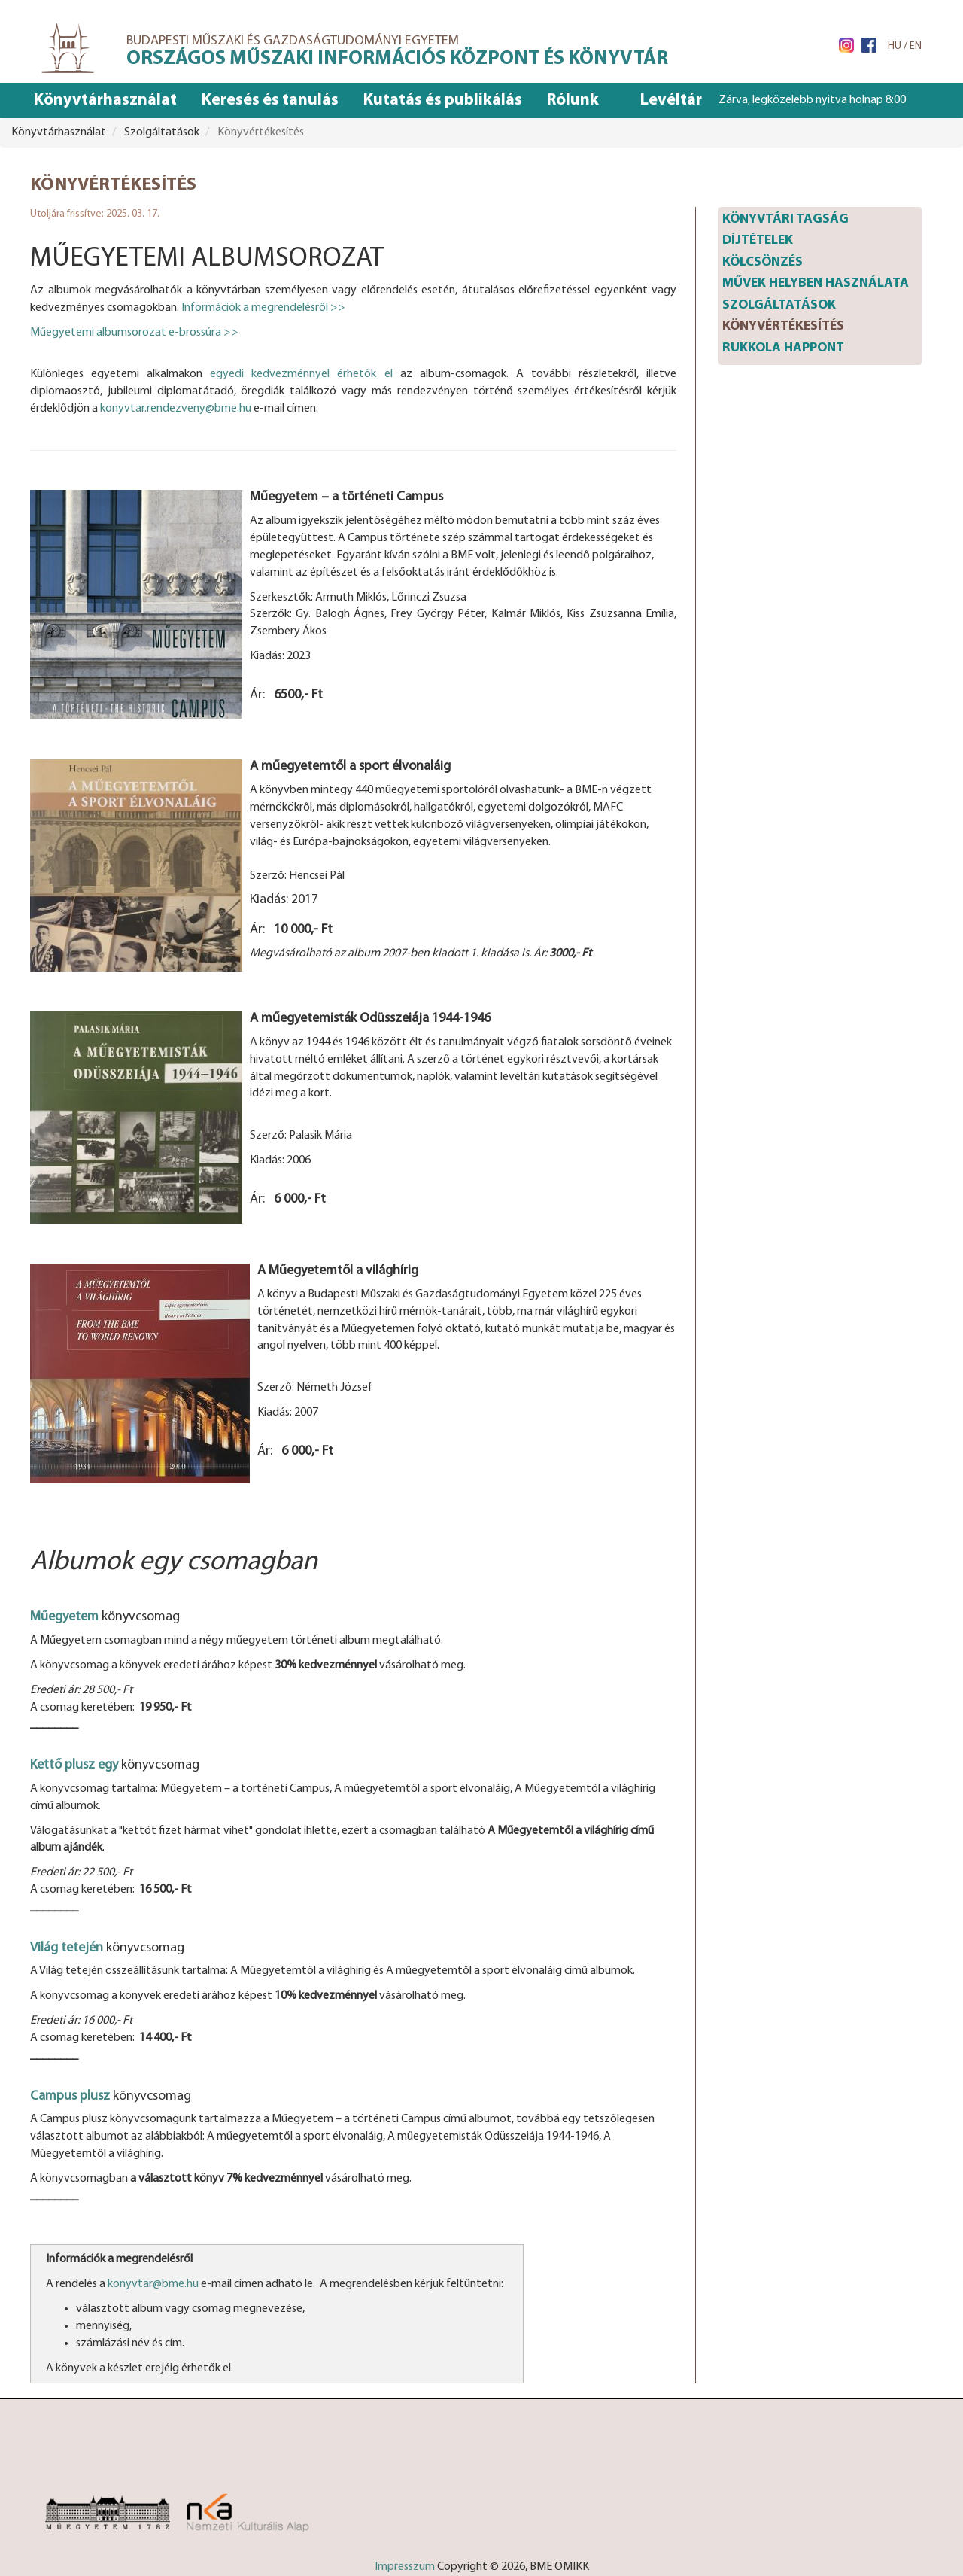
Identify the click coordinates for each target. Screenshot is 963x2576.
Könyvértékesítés (783, 326)
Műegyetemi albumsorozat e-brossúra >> (134, 333)
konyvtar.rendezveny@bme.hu (175, 409)
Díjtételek (757, 240)
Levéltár (671, 100)
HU (894, 46)
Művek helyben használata (815, 283)
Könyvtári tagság (785, 219)
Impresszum (405, 2567)
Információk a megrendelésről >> (263, 308)
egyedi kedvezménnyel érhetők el (301, 374)
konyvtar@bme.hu (153, 2284)
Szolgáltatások (779, 305)
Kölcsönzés (762, 262)
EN (916, 46)
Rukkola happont (783, 348)
